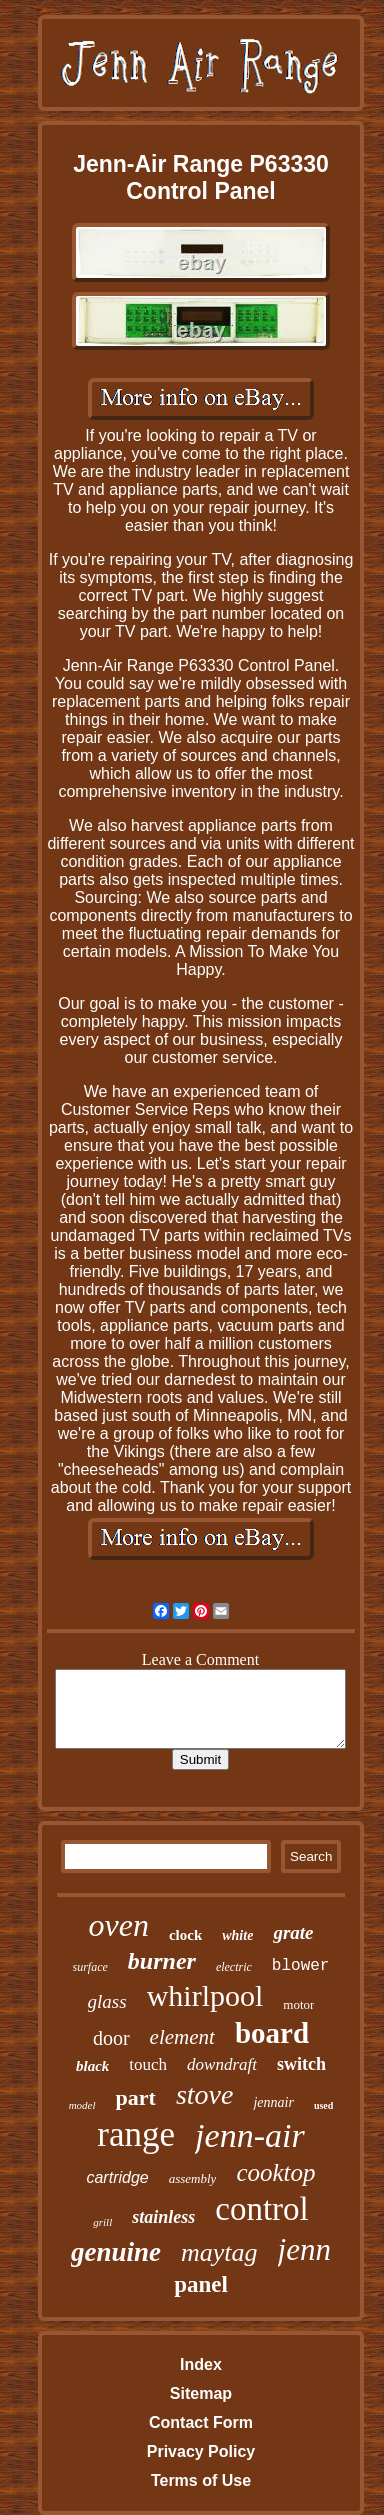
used (323, 2105)
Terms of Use (201, 2480)
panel (201, 2284)
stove (205, 2094)
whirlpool (205, 1995)
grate (293, 1932)
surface (90, 1967)
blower (301, 1966)
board (272, 2033)
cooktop (275, 2172)
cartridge (117, 2177)
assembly (193, 2178)
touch (148, 2064)
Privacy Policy (201, 2451)
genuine (116, 2252)
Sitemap (201, 2393)
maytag (219, 2252)
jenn (304, 2249)
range (136, 2134)
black (92, 2066)
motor (298, 2004)
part (136, 2097)
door (111, 2038)
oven (119, 1925)
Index (201, 2364)
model (82, 2105)
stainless (163, 2217)
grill (102, 2222)
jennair (273, 2102)
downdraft (222, 2064)
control (261, 2209)
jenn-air (250, 2135)
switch (301, 2064)
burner (162, 1961)
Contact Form (201, 2422)
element (182, 2037)
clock (185, 1935)
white (237, 1935)
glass (107, 2001)
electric (234, 1967)
